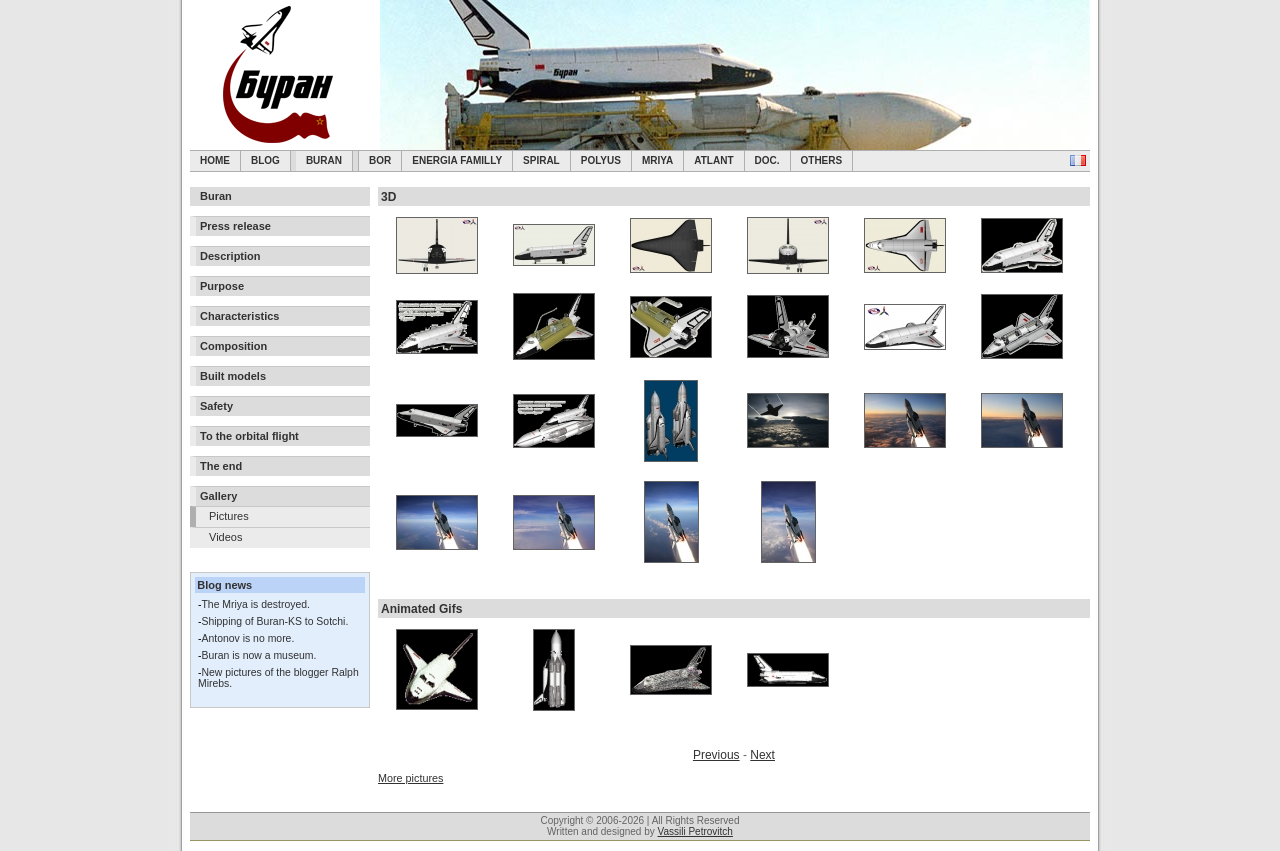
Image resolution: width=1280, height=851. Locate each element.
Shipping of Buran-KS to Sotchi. (274, 621)
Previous (716, 755)
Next (762, 755)
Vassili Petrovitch (695, 831)
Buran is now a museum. (258, 655)
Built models (233, 376)
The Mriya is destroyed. (255, 604)
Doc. (767, 160)
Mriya (657, 160)
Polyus (601, 160)
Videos (225, 537)
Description (230, 256)
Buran (324, 160)
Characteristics (240, 316)
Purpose (222, 286)
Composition (233, 346)
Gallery (218, 496)
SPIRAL (541, 160)
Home (215, 160)
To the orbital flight (249, 436)
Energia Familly (457, 160)
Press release (235, 226)
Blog (265, 160)
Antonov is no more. (247, 638)
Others (822, 160)
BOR (380, 160)
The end (221, 466)
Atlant (713, 160)
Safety (216, 406)
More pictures (410, 778)
